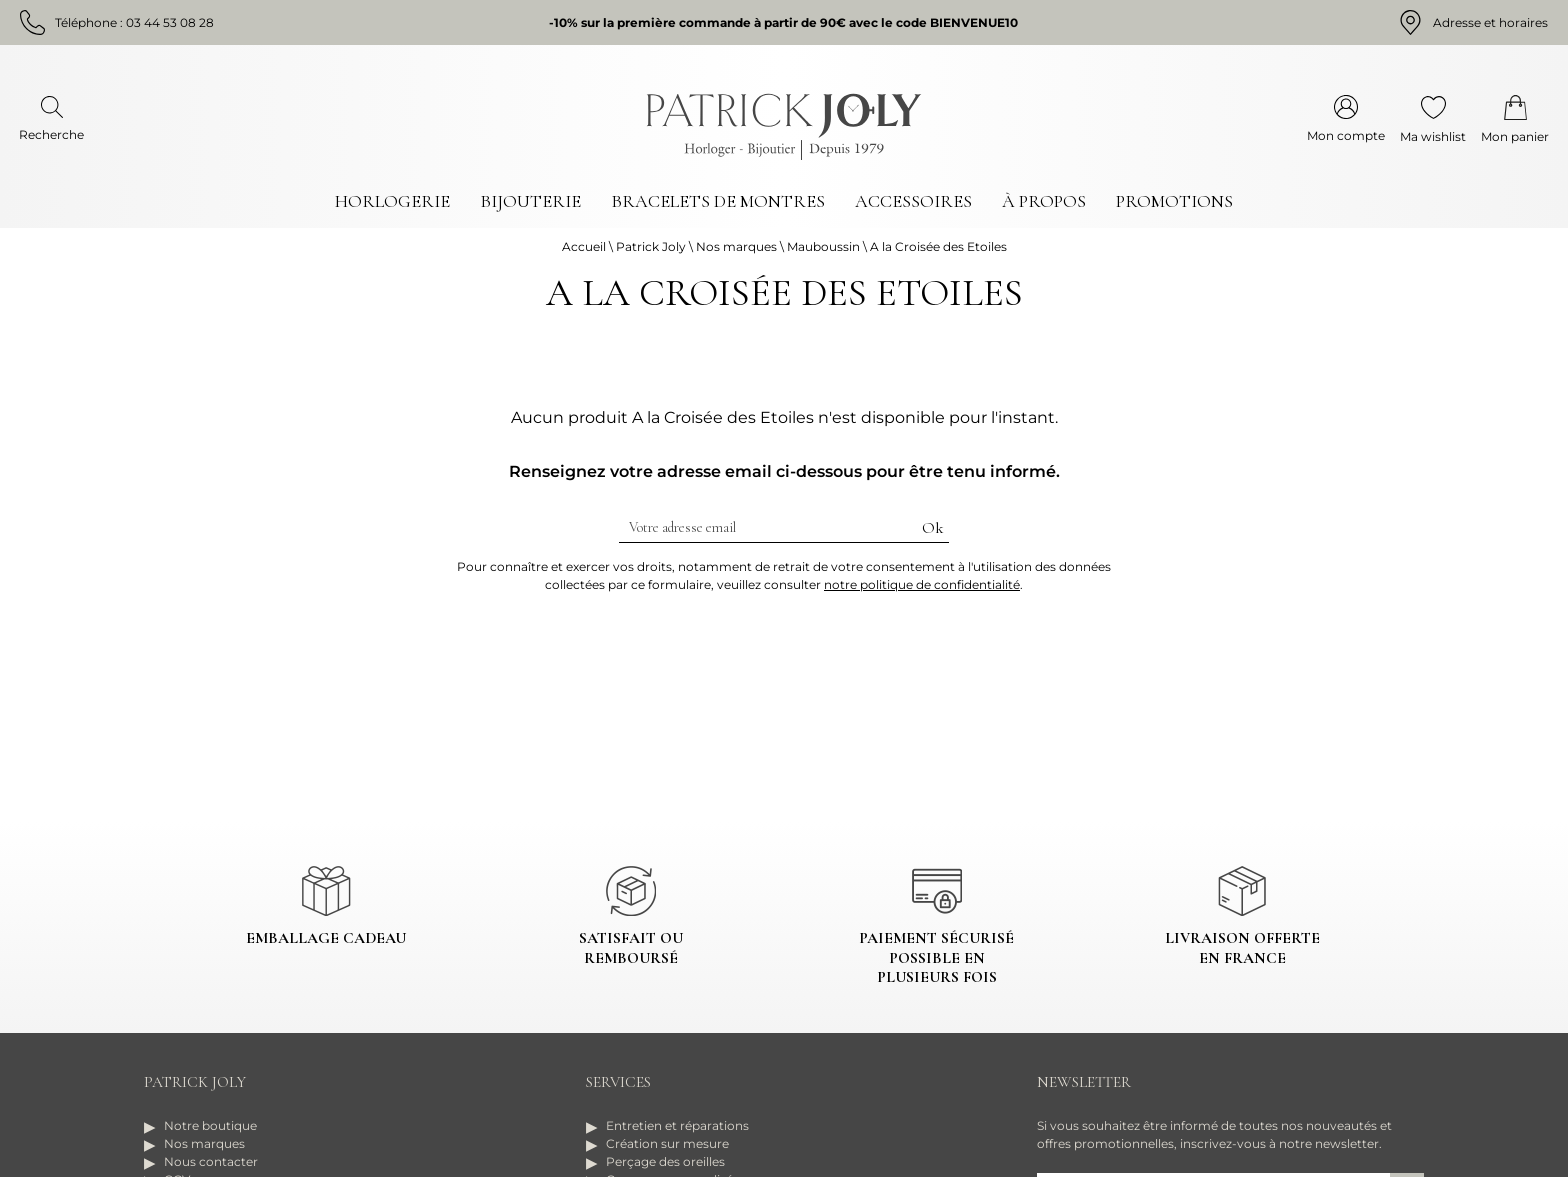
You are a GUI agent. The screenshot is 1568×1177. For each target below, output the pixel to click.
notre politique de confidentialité (922, 584)
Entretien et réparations (677, 1125)
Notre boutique (210, 1125)
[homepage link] (784, 127)
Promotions (1174, 201)
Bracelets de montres (718, 201)
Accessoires (913, 201)
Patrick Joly (651, 246)
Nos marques (736, 246)
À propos (1044, 201)
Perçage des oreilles (665, 1161)
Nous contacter (211, 1161)
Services (618, 1082)
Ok (933, 528)
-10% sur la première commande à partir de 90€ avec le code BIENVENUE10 (783, 22)
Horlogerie (392, 201)
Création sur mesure (667, 1143)
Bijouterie (530, 201)
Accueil (584, 246)
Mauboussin (823, 246)
